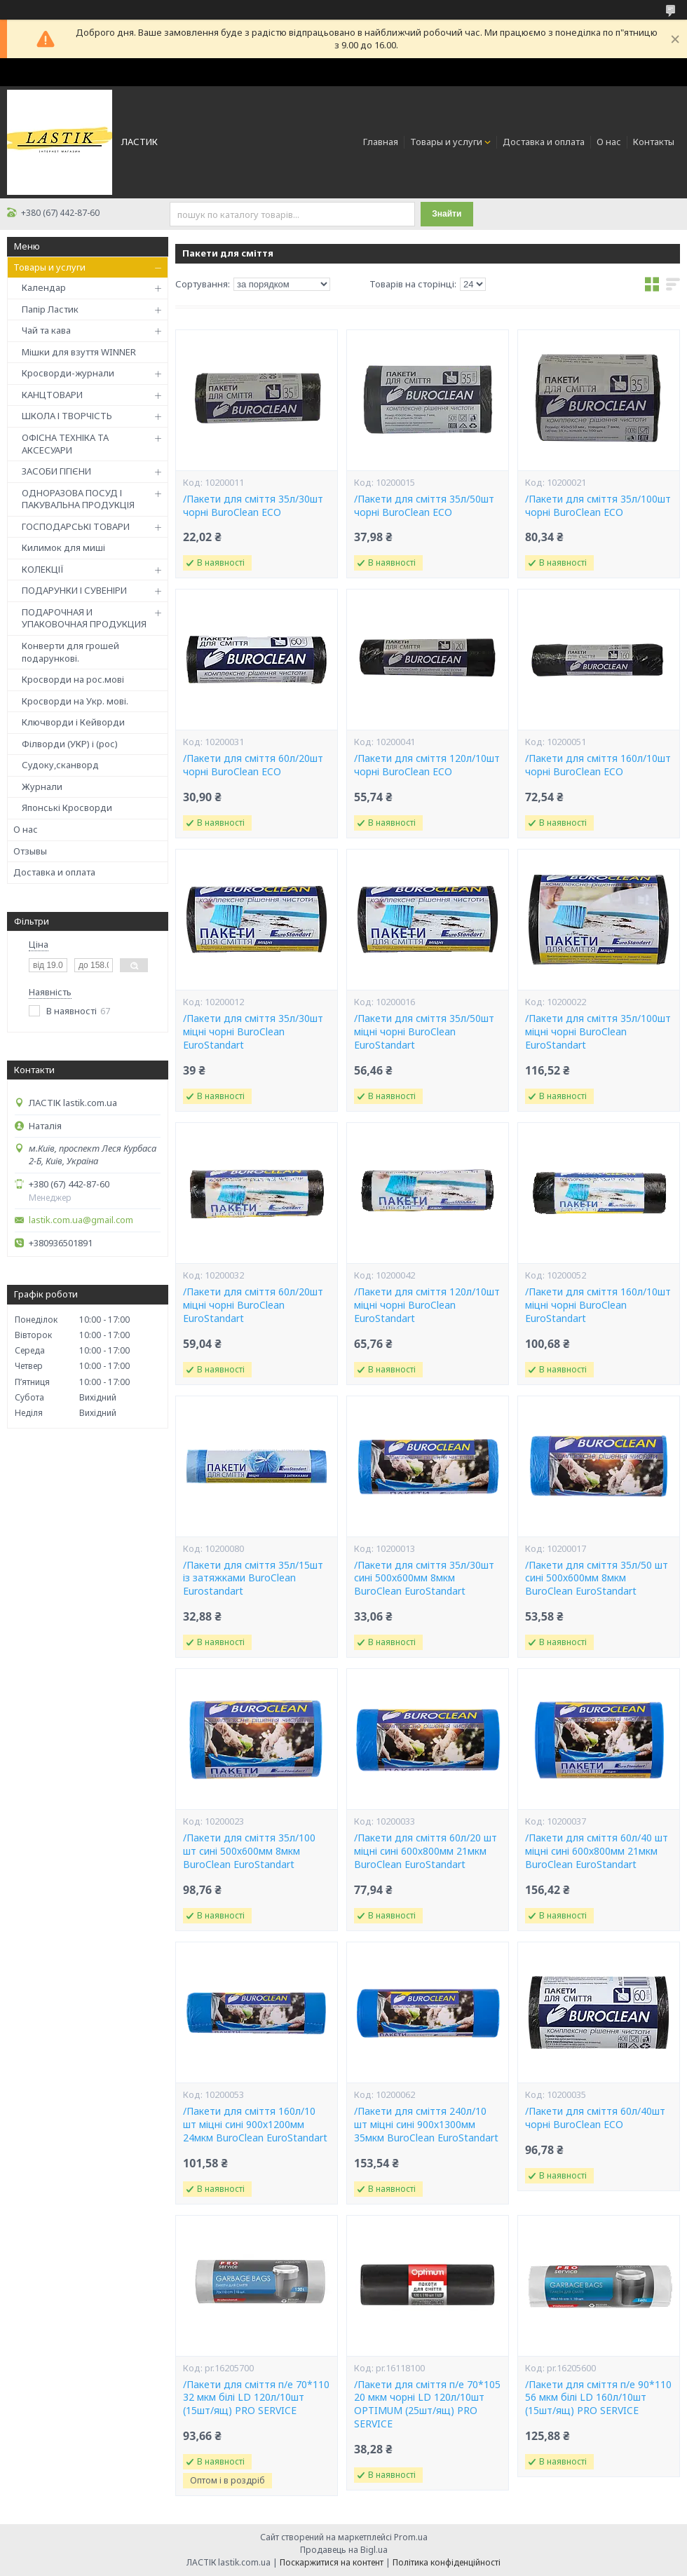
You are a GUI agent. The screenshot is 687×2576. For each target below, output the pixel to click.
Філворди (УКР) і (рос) (70, 743)
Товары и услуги (446, 141)
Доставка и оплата (544, 141)
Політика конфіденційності (447, 2562)
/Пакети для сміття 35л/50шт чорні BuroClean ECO (424, 506)
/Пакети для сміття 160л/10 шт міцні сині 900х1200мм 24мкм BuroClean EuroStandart (255, 2124)
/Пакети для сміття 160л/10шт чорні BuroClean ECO (598, 765)
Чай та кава (46, 330)
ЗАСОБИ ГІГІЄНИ (56, 471)
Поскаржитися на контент (331, 2562)
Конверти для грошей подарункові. (70, 652)
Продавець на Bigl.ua (344, 2550)
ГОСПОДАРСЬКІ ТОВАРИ (76, 526)
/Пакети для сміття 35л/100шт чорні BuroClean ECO (598, 506)
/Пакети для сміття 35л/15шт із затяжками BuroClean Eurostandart (253, 1578)
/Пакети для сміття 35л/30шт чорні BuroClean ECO (253, 506)
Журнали (42, 786)
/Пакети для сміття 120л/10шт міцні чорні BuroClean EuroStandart (427, 1305)
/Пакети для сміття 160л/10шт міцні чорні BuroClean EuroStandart (598, 1305)
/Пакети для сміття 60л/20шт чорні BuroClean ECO (253, 765)
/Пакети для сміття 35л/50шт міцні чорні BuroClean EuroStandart (424, 1031)
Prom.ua (411, 2537)
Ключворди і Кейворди (73, 722)
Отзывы (30, 851)
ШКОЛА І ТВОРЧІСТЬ (67, 415)
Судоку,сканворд (60, 764)
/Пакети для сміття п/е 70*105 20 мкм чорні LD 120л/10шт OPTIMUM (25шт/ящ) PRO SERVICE (427, 2404)
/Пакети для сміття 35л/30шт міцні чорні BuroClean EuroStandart (253, 1031)
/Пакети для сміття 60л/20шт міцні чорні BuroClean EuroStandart (253, 1305)
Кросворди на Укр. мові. (75, 701)
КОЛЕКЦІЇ (43, 569)
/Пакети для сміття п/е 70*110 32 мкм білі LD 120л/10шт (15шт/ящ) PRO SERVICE (256, 2398)
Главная (380, 141)
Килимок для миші (63, 547)
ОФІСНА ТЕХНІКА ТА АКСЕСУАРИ (65, 443)
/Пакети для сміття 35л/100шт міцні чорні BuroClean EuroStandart (598, 1031)
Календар (44, 287)
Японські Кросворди (67, 807)
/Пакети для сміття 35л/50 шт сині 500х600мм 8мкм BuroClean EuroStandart (596, 1578)
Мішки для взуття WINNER (79, 352)
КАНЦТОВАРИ (52, 394)
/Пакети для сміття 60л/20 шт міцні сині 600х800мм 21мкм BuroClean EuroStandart (425, 1851)
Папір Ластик (50, 309)
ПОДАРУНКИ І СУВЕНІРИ (74, 590)
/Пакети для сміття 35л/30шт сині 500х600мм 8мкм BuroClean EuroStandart (424, 1578)
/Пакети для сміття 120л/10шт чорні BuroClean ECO (427, 765)
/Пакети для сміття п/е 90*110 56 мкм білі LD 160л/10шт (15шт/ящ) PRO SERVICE (598, 2398)
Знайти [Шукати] (446, 214)
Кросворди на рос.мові (73, 679)
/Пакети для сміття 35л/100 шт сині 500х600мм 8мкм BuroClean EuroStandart (249, 1851)
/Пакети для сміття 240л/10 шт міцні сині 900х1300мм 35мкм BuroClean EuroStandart (426, 2124)
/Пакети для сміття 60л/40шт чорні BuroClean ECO (595, 2118)
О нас (609, 141)
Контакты (653, 141)
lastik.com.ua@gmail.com (81, 1220)
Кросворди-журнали (68, 373)
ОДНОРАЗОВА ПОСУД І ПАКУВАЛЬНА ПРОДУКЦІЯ (78, 499)
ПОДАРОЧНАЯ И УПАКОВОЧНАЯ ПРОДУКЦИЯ (84, 618)
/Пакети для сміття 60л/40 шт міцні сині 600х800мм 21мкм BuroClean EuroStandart (596, 1851)
